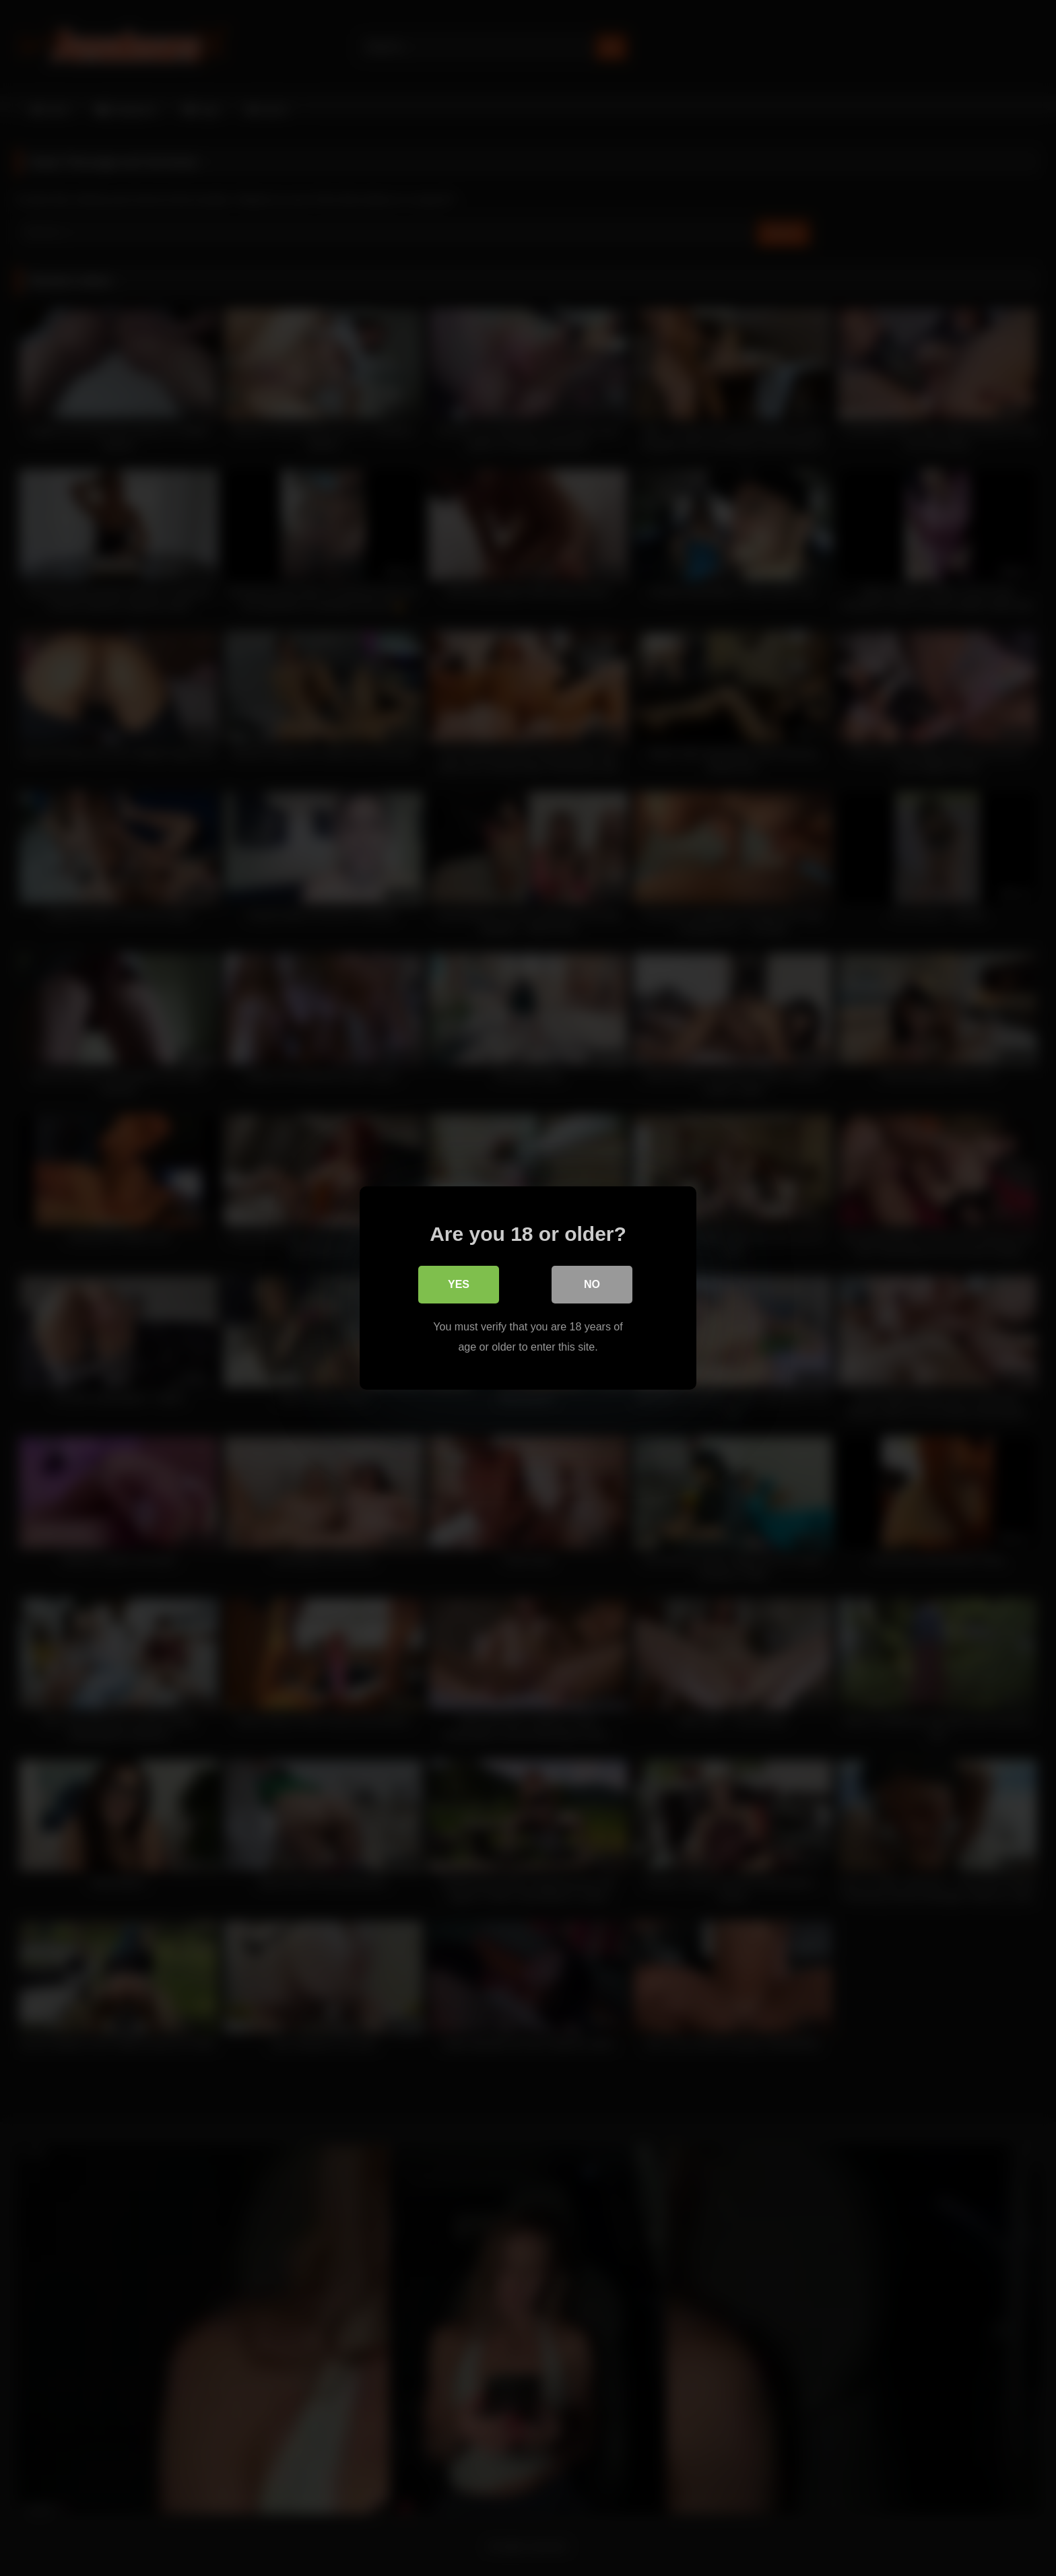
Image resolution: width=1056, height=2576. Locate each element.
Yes (458, 1284)
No (592, 1284)
